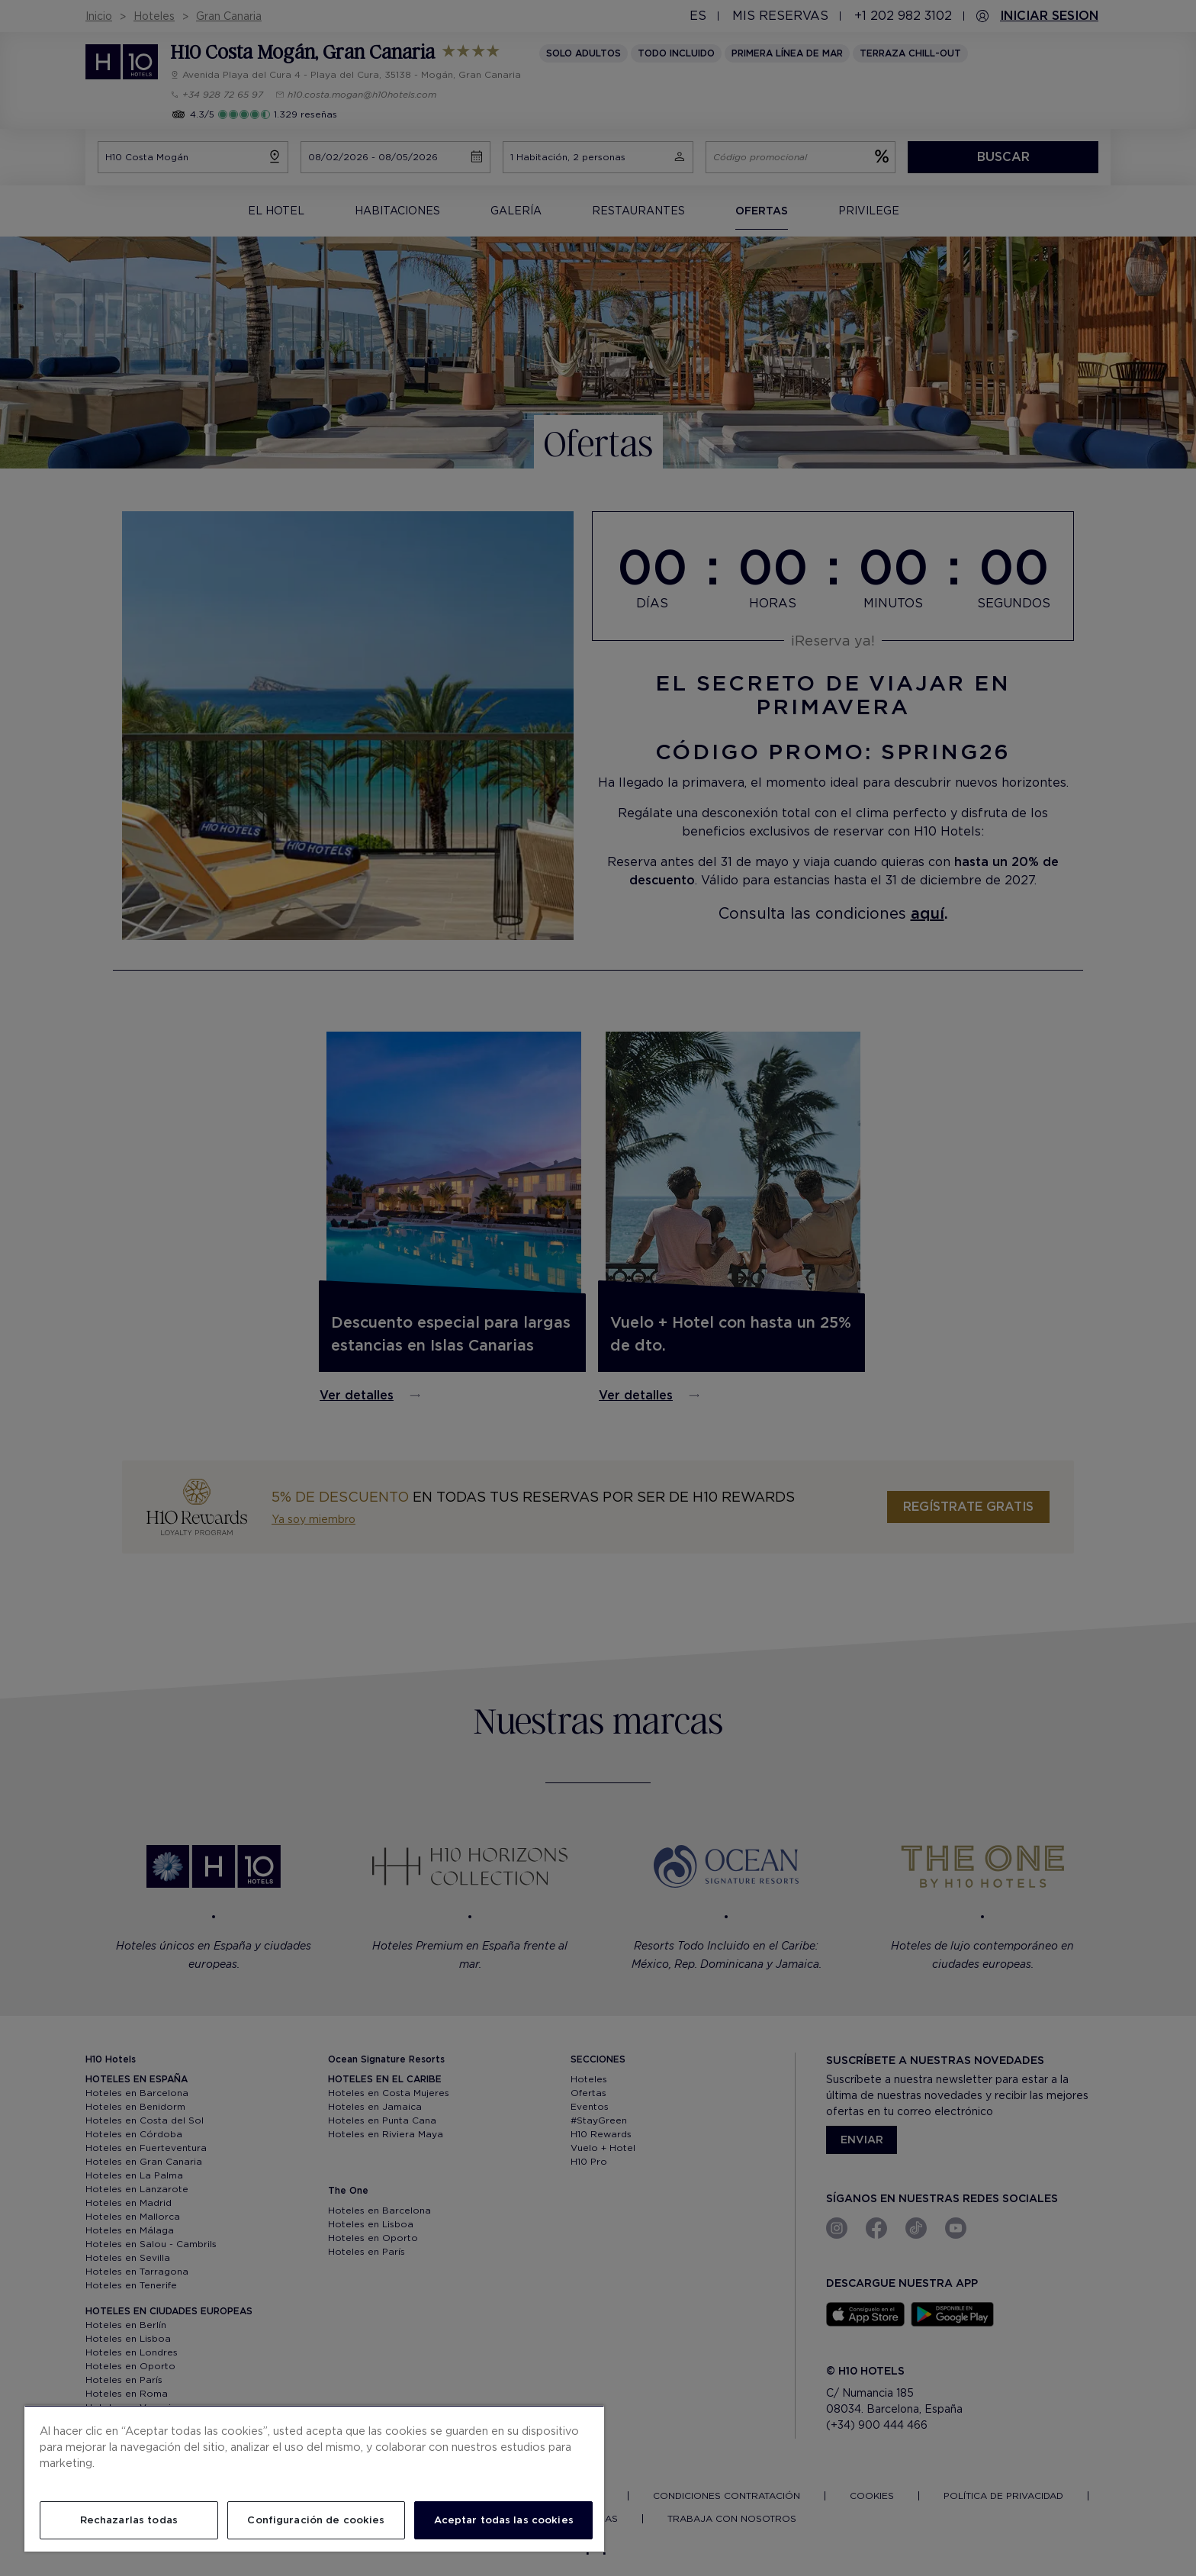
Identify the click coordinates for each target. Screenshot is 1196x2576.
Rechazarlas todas (129, 2520)
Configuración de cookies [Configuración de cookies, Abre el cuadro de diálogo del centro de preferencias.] (315, 2520)
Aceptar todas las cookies (504, 2520)
